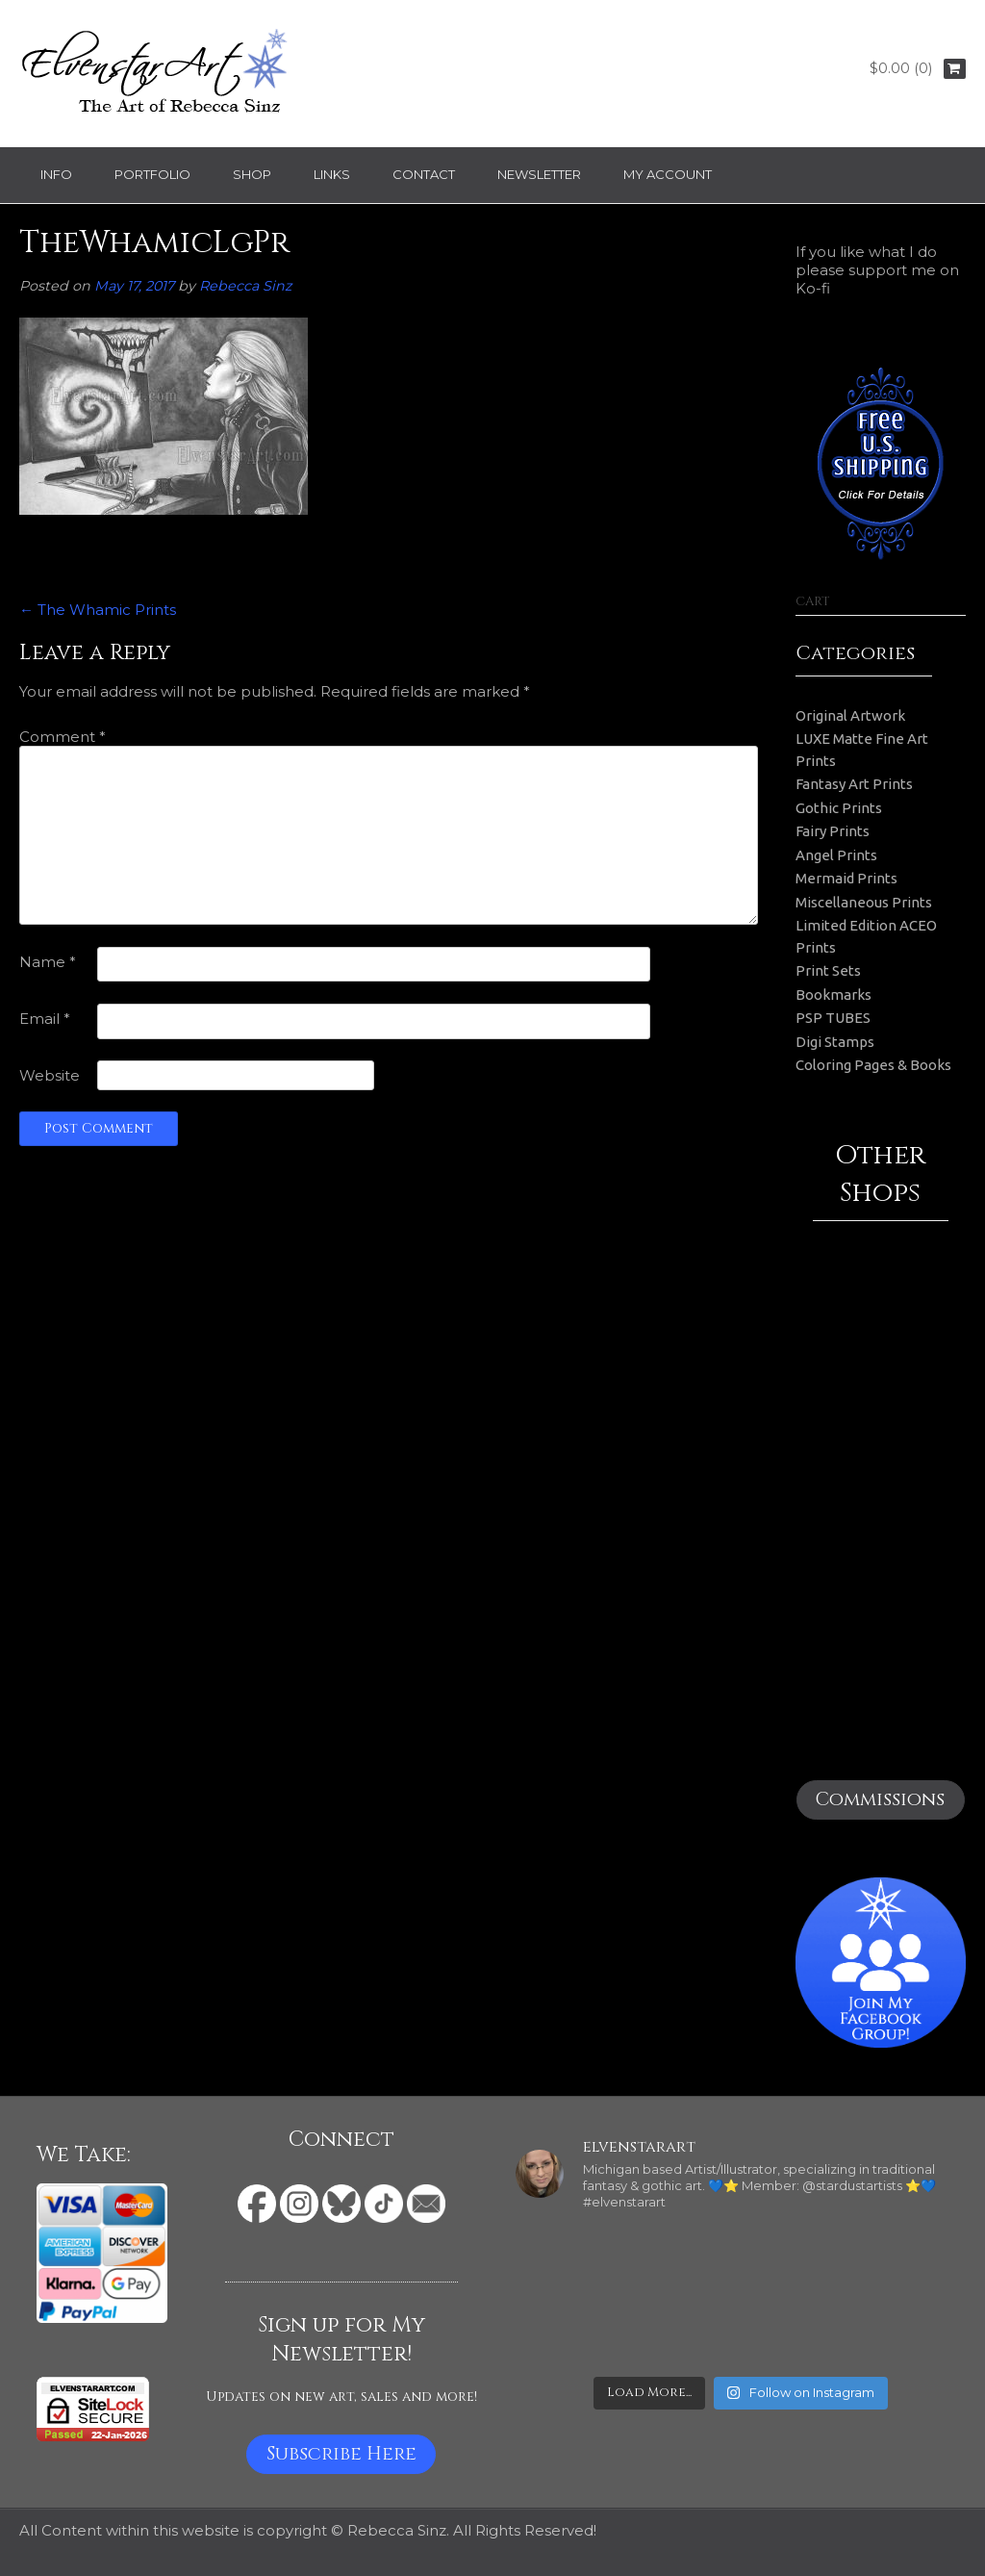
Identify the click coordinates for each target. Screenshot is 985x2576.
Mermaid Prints (846, 878)
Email (44, 1018)
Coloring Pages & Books (873, 1065)
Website (49, 1075)
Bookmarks (833, 994)
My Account (667, 174)
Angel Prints (836, 855)
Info (56, 174)
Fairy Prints (833, 831)
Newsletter (539, 174)
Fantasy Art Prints (854, 784)
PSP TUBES (833, 1017)
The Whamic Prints (97, 609)
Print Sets (828, 970)
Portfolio (152, 174)
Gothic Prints (839, 808)
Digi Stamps (835, 1041)
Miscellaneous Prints (864, 902)
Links (332, 174)
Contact (423, 174)
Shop (252, 174)
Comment (62, 736)
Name (47, 962)
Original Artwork (850, 715)
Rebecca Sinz (245, 285)
